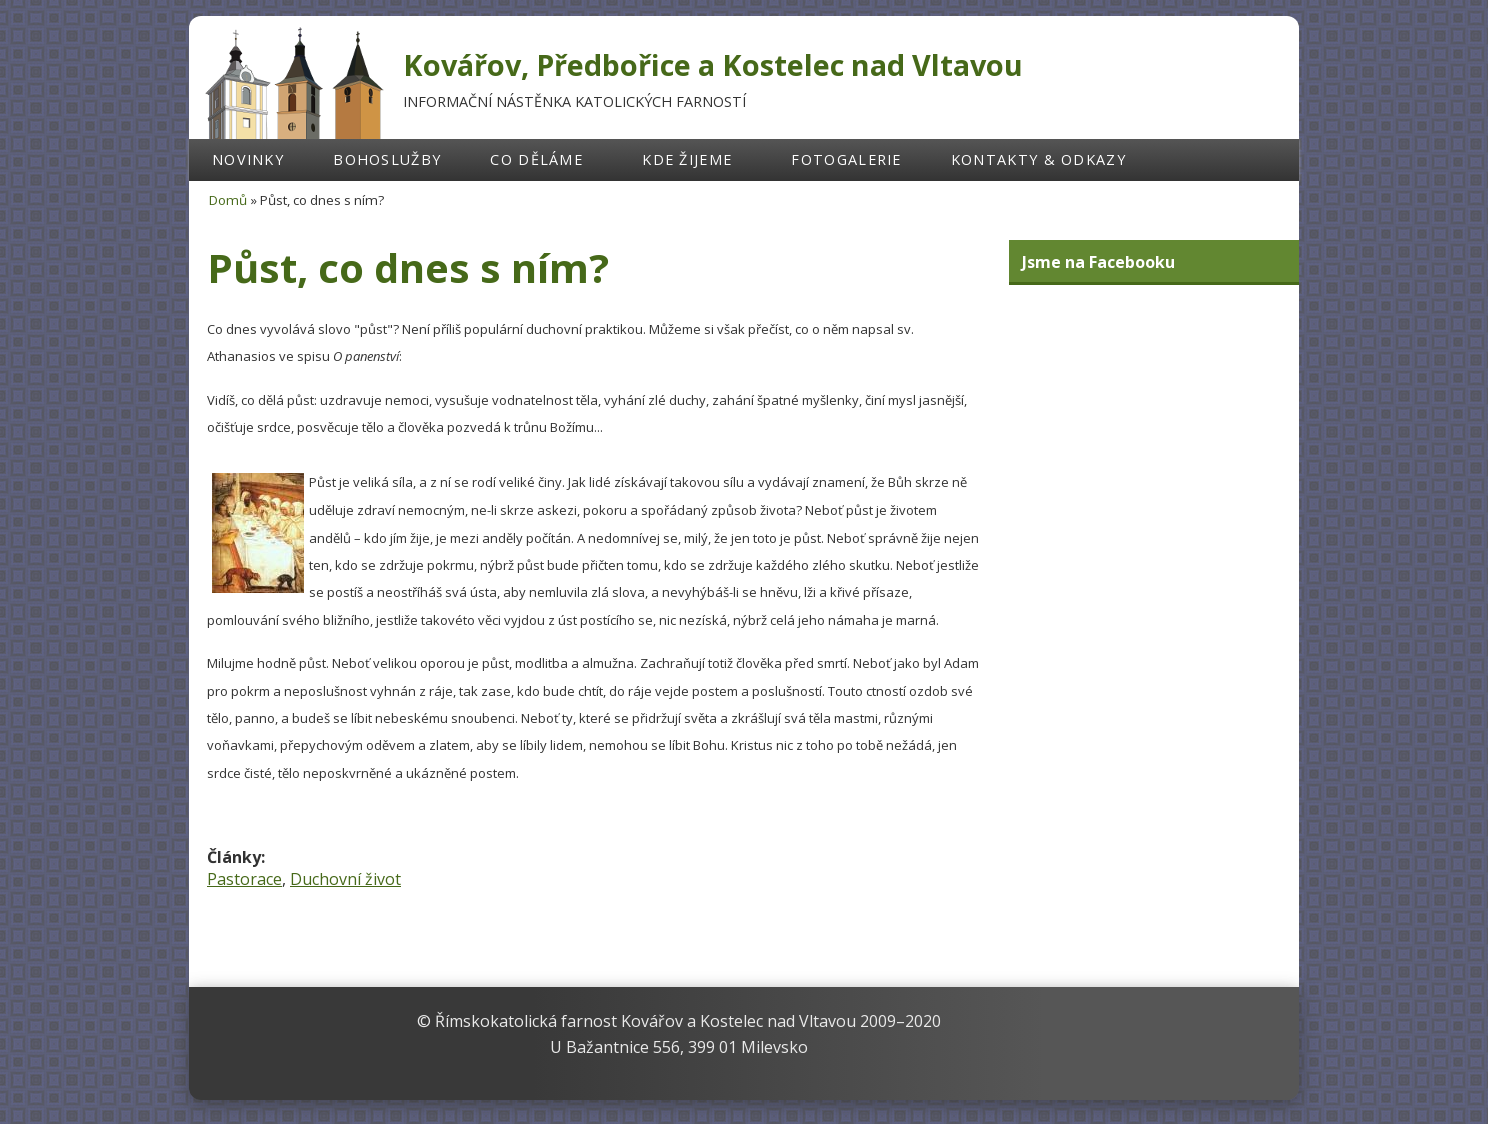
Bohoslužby (387, 159)
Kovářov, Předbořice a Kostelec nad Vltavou (713, 64)
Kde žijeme (687, 159)
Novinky (248, 159)
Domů (228, 200)
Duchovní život (345, 879)
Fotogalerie (846, 159)
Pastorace (244, 879)
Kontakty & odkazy (1038, 159)
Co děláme (536, 159)
